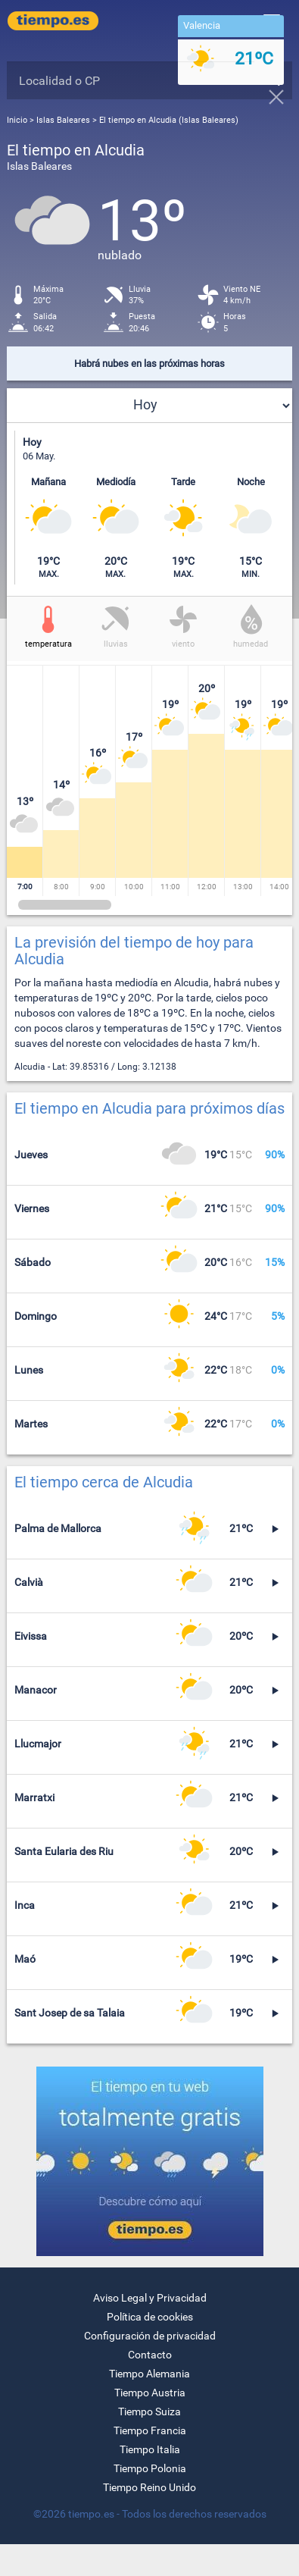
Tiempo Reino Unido (149, 2487)
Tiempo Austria (149, 2392)
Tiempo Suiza (149, 2411)
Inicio (17, 120)
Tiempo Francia (150, 2430)
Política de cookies (150, 2317)
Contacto (150, 2355)
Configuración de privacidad (150, 2336)
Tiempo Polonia (150, 2468)
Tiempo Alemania (149, 2374)
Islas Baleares (64, 120)
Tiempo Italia (150, 2449)
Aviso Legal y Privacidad (150, 2298)
